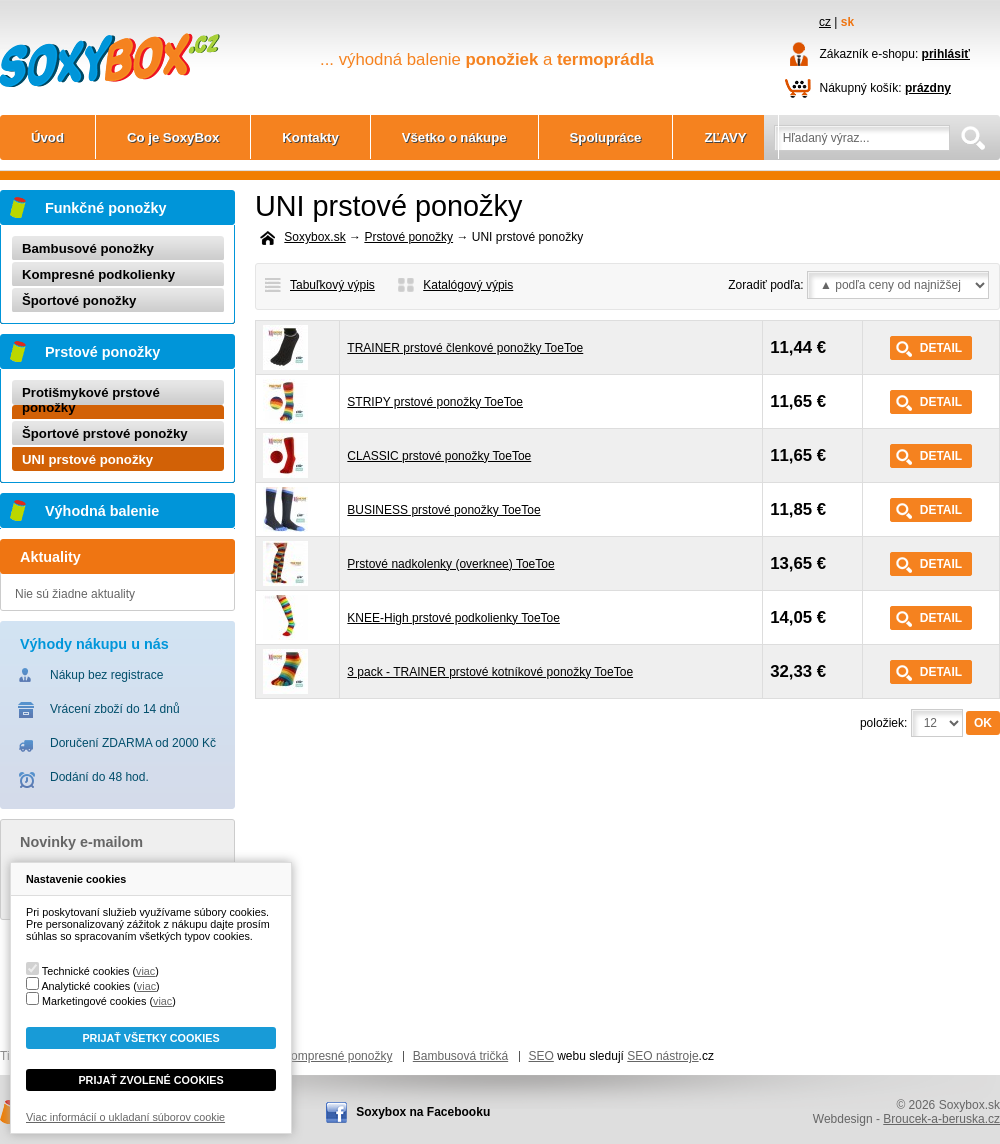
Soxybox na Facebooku (423, 1112)
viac (145, 971)
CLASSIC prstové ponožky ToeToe (439, 456)
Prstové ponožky (408, 237)
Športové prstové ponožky (105, 433)
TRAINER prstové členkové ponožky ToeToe (465, 348)
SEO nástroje (662, 1056)
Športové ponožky (79, 300)
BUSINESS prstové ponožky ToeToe (443, 510)
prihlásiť (946, 54)
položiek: (883, 723)
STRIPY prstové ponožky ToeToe (435, 402)
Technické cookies (86, 971)
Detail (941, 348)
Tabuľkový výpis (332, 285)
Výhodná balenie (102, 511)
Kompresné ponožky (337, 1056)
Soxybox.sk (110, 35)
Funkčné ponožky (106, 208)
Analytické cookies (85, 986)
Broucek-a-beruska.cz (941, 1119)
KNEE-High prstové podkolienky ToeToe (453, 618)
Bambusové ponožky (88, 248)
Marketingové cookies (94, 1001)
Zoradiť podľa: (765, 285)
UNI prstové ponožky (87, 459)
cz (825, 22)
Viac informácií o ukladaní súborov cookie (125, 1117)
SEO (541, 1056)
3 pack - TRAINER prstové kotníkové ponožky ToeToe (490, 672)
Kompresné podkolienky (98, 274)
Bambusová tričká (460, 1056)
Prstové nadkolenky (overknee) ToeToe (450, 564)
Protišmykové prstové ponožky (91, 400)
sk (847, 22)
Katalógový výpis (468, 285)
